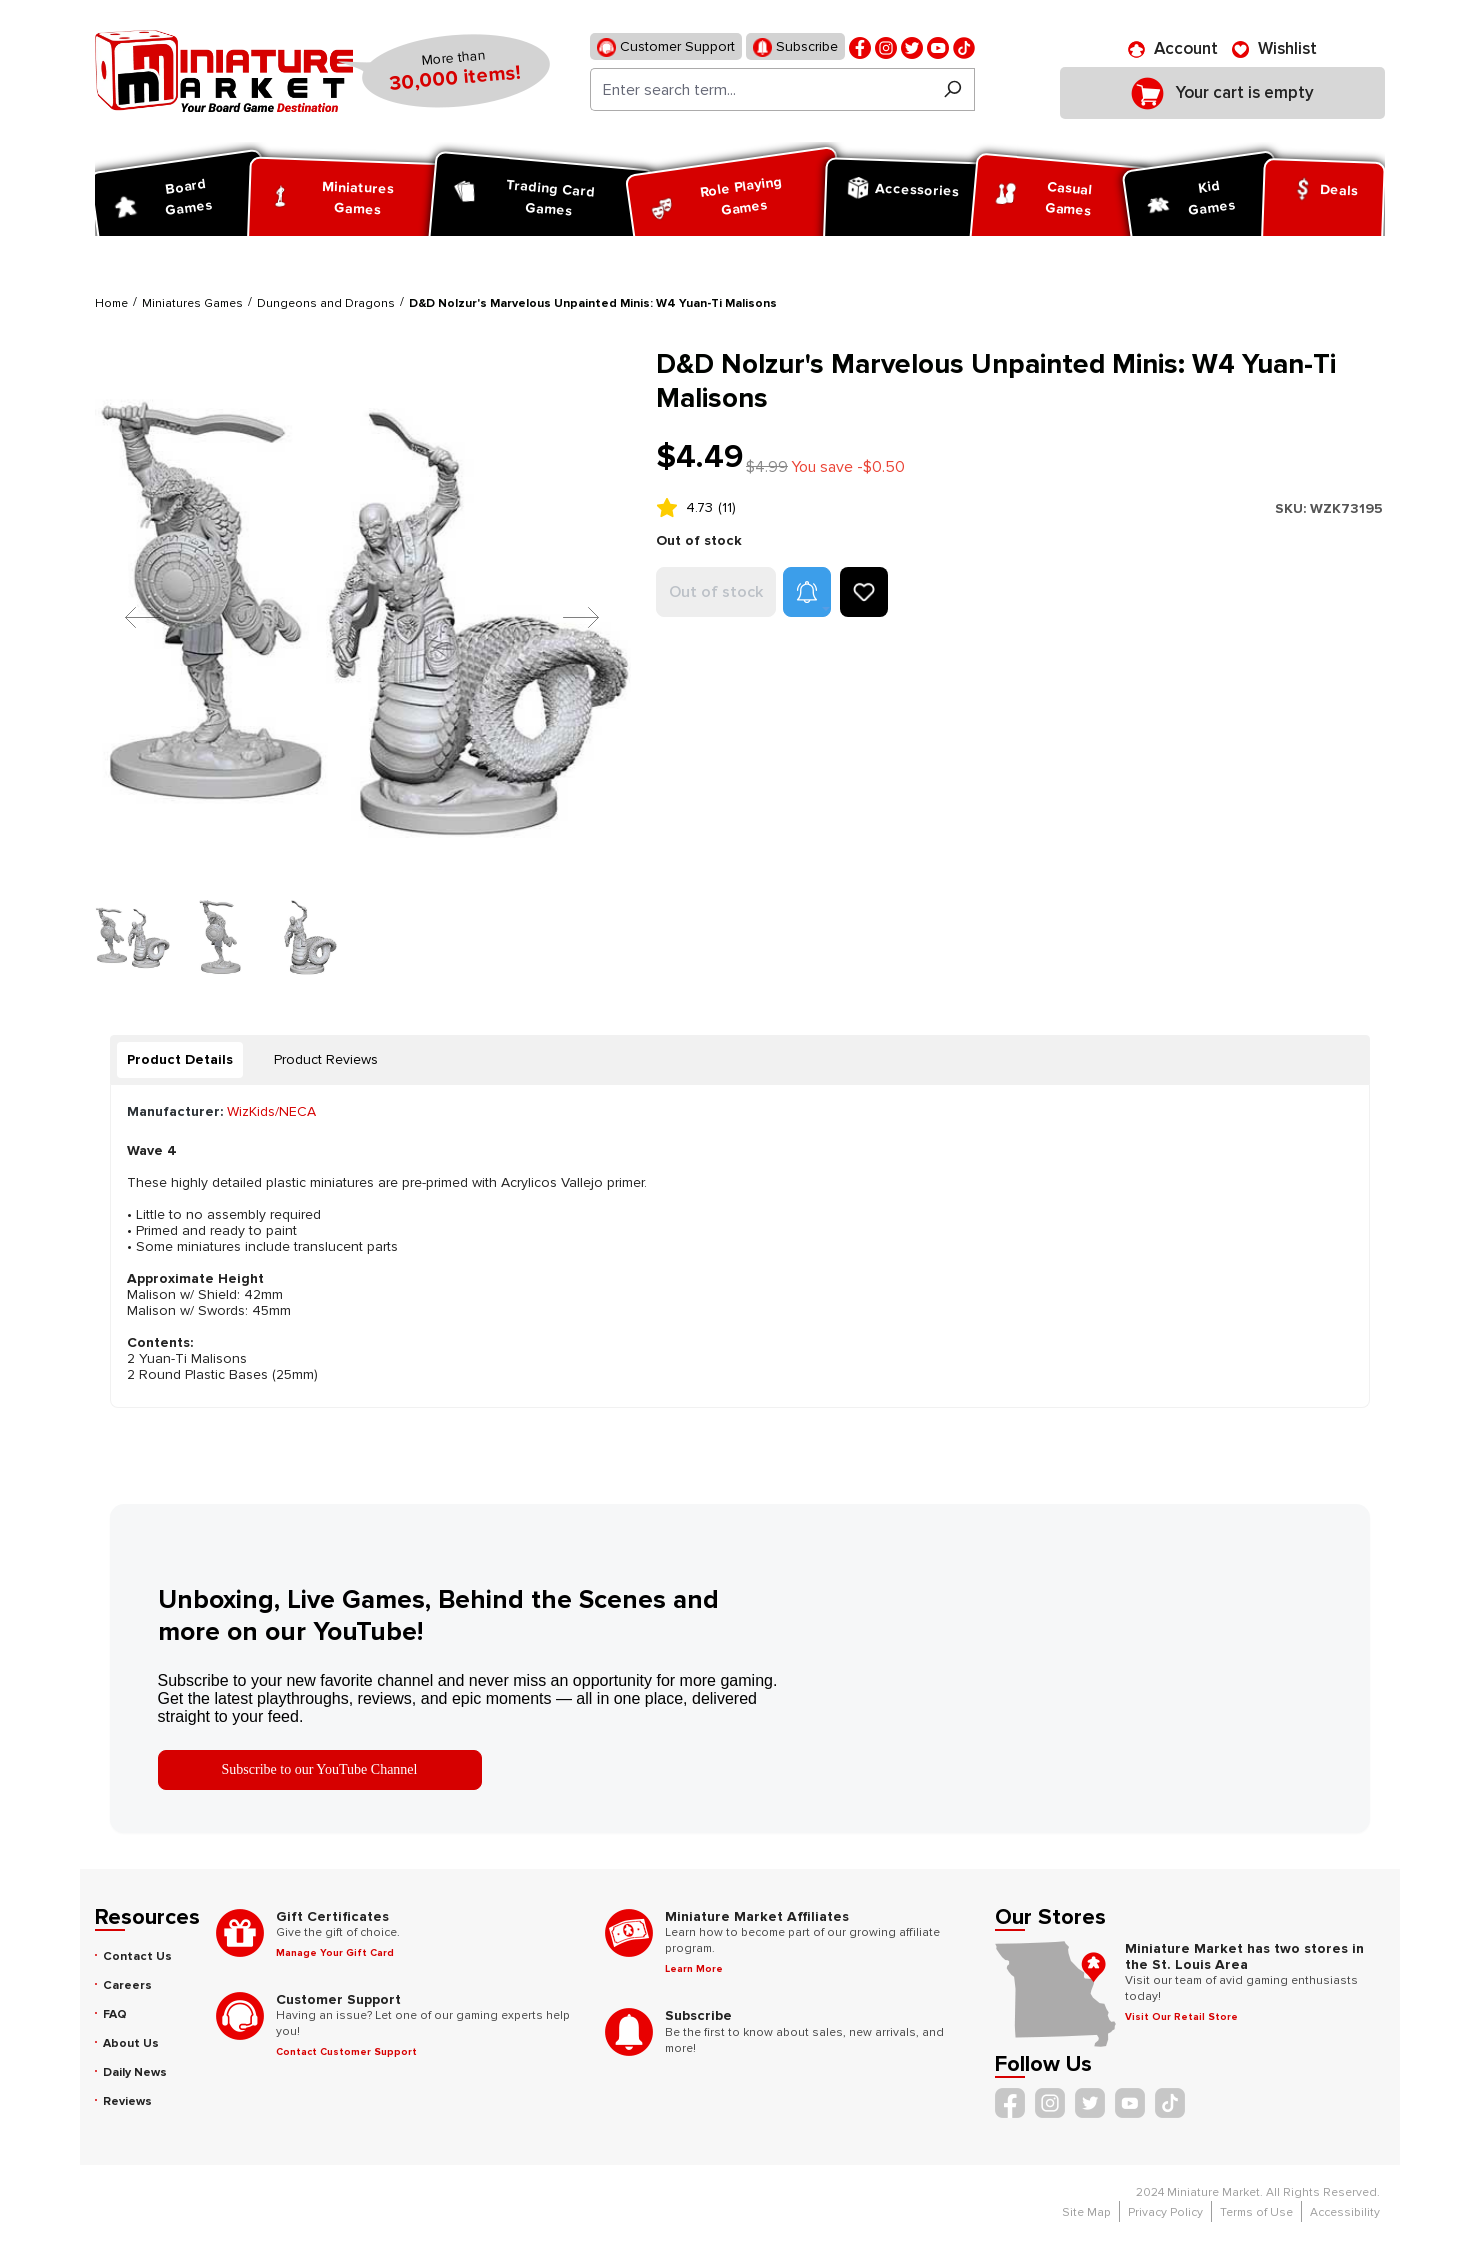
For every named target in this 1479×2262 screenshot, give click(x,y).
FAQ (115, 2014)
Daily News (135, 2072)
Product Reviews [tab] (326, 1059)
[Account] (1173, 49)
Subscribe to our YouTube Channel (320, 1769)
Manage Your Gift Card (335, 1953)
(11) (727, 507)
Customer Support (666, 47)
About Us (131, 2043)
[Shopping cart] (1222, 93)
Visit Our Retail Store (1181, 2017)
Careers (127, 1985)
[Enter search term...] (760, 89)
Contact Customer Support (346, 2052)
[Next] (566, 616)
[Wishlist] (1274, 49)
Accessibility (1345, 2212)
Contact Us (137, 1956)
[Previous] (128, 616)
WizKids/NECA (271, 1111)
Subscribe (795, 47)
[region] (364, 661)
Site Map (1086, 2212)
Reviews (127, 2101)
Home (111, 303)
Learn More (694, 1969)
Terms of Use (1256, 2212)
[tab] (180, 1060)
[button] (807, 592)
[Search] (952, 89)
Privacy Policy (1165, 2212)
